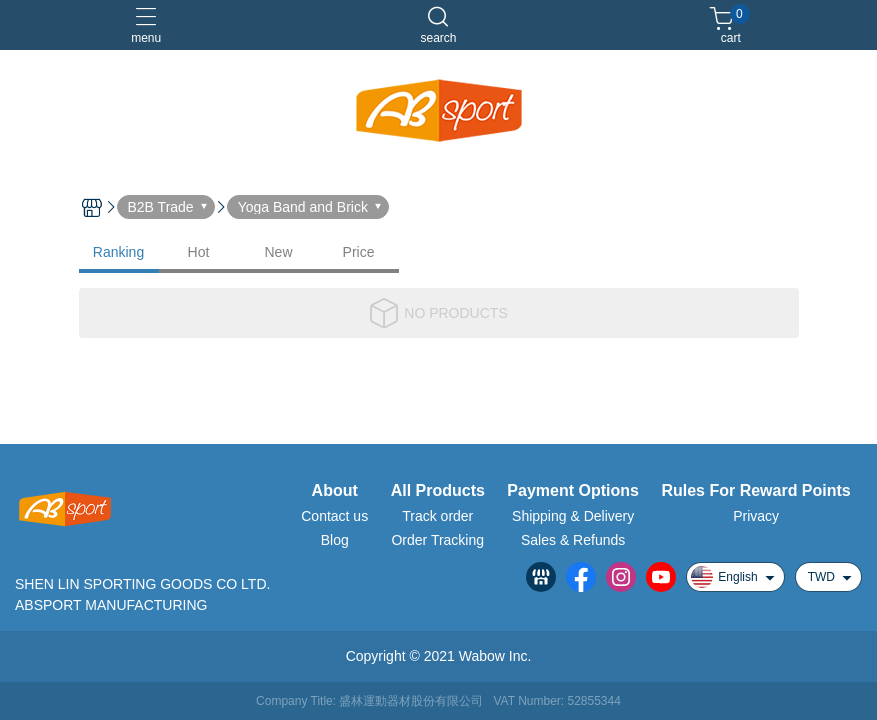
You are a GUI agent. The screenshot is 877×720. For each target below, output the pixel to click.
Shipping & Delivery (573, 516)
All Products (438, 491)
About (335, 491)
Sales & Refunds (573, 540)
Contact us (334, 516)
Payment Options (573, 491)
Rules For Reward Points (755, 491)
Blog (335, 540)
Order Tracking (437, 540)
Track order (437, 516)
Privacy (756, 516)
